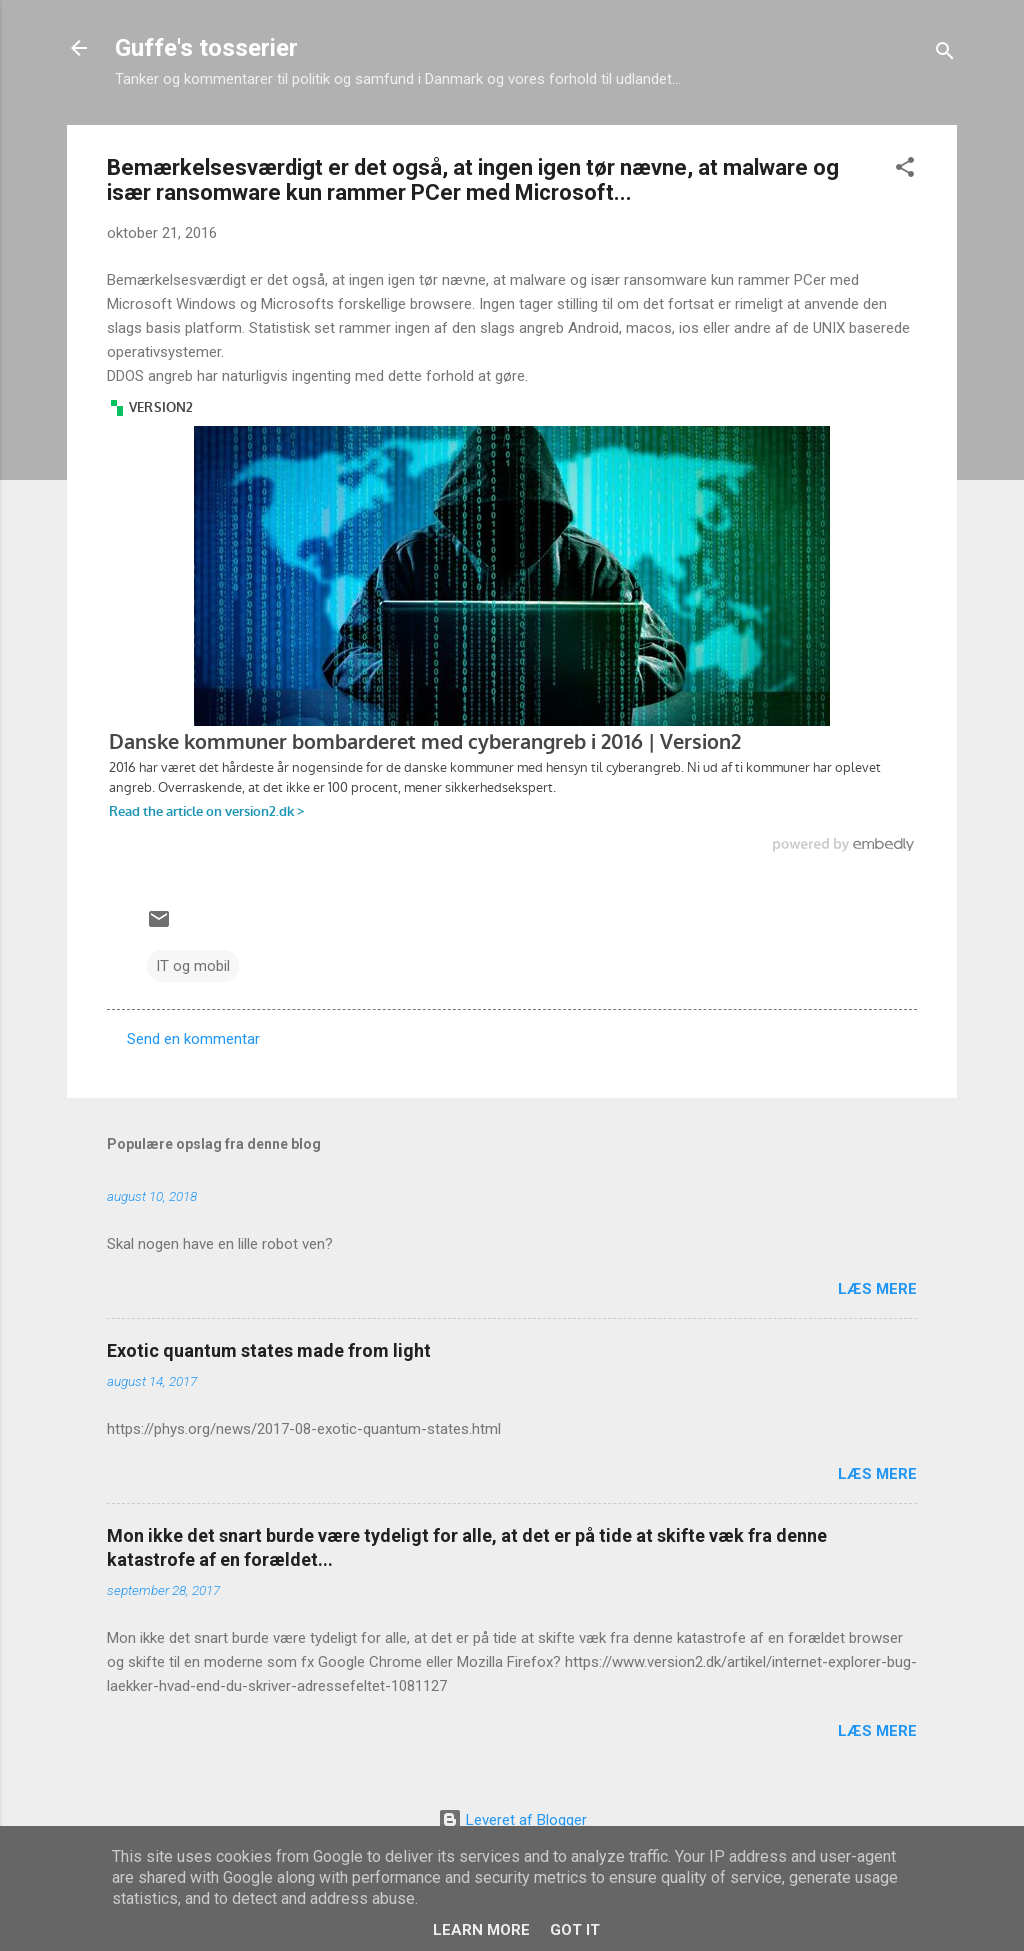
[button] (905, 170)
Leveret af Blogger (512, 1820)
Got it (575, 1930)
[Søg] (945, 54)
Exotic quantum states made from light (269, 1350)
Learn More (481, 1930)
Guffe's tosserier (206, 48)
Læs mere (877, 1289)
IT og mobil (193, 966)
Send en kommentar (193, 1039)
